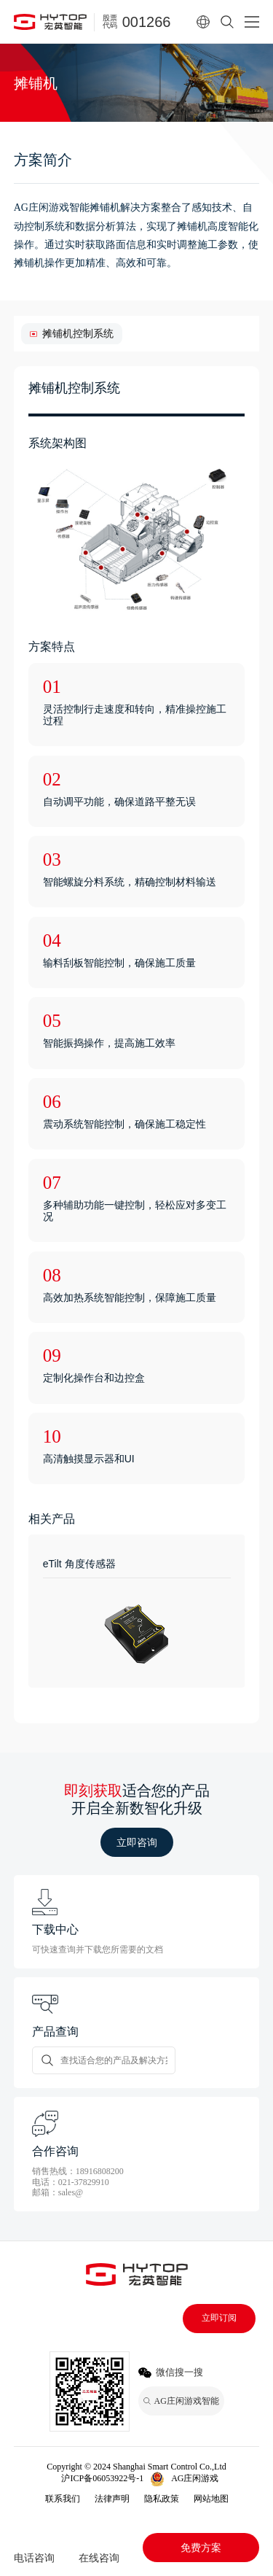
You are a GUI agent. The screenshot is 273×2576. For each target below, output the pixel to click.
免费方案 (201, 2547)
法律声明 (112, 2499)
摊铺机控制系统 (78, 332)
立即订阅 (219, 2318)
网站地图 (211, 2499)
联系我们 (62, 2499)
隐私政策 (161, 2499)
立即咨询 (136, 1842)
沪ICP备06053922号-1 (102, 2478)
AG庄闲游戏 (194, 2478)
